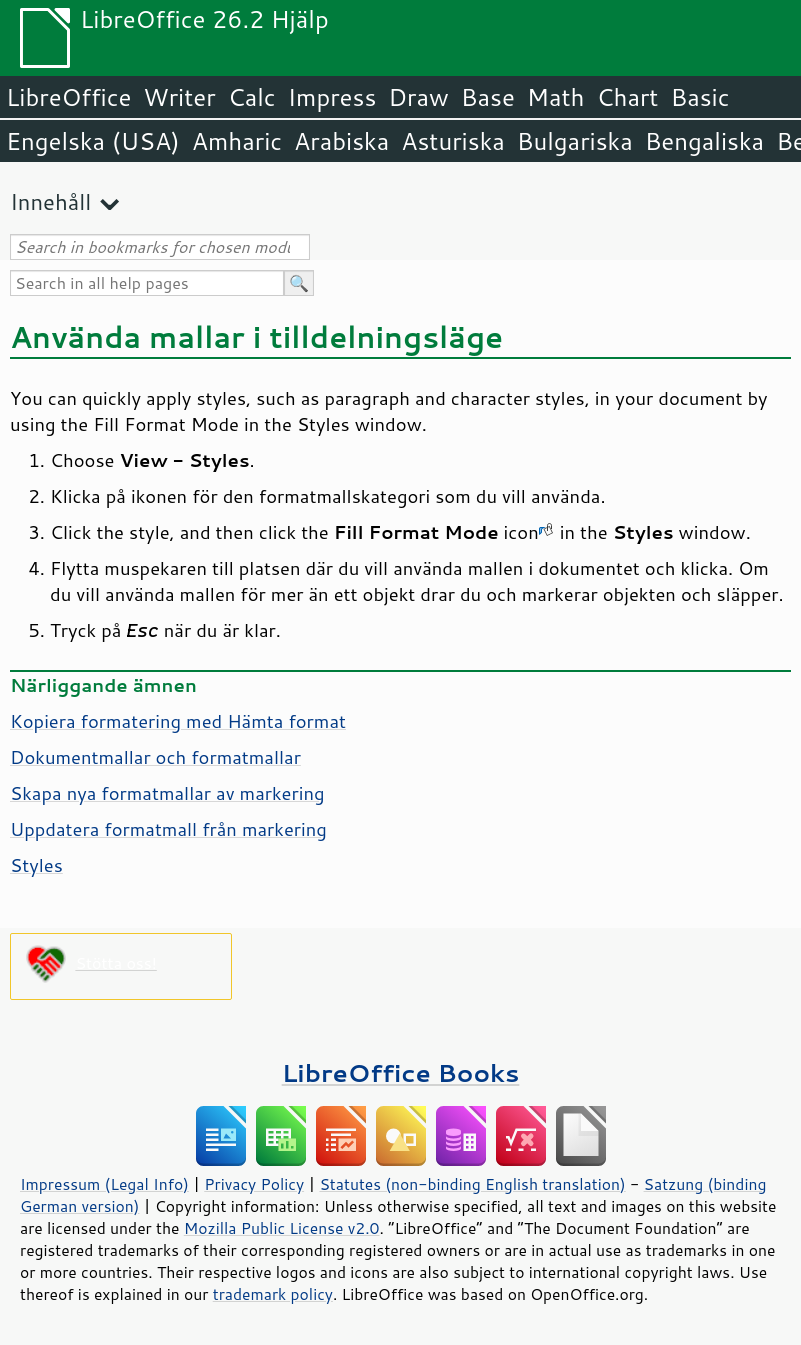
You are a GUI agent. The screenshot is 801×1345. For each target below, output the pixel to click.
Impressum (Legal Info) (104, 1184)
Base (488, 97)
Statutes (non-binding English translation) (472, 1184)
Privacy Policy (254, 1184)
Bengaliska (704, 141)
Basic (699, 97)
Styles (36, 865)
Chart (627, 97)
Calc (252, 97)
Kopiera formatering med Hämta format (178, 721)
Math (556, 97)
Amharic (237, 141)
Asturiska (453, 141)
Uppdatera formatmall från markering (168, 829)
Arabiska (341, 141)
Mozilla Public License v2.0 (282, 1228)
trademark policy (273, 1294)
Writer (179, 97)
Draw (418, 97)
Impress (332, 97)
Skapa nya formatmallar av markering (167, 793)
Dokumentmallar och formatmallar (155, 757)
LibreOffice (68, 97)
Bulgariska (575, 141)
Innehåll (50, 201)
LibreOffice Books (401, 1072)
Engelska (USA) (93, 141)
